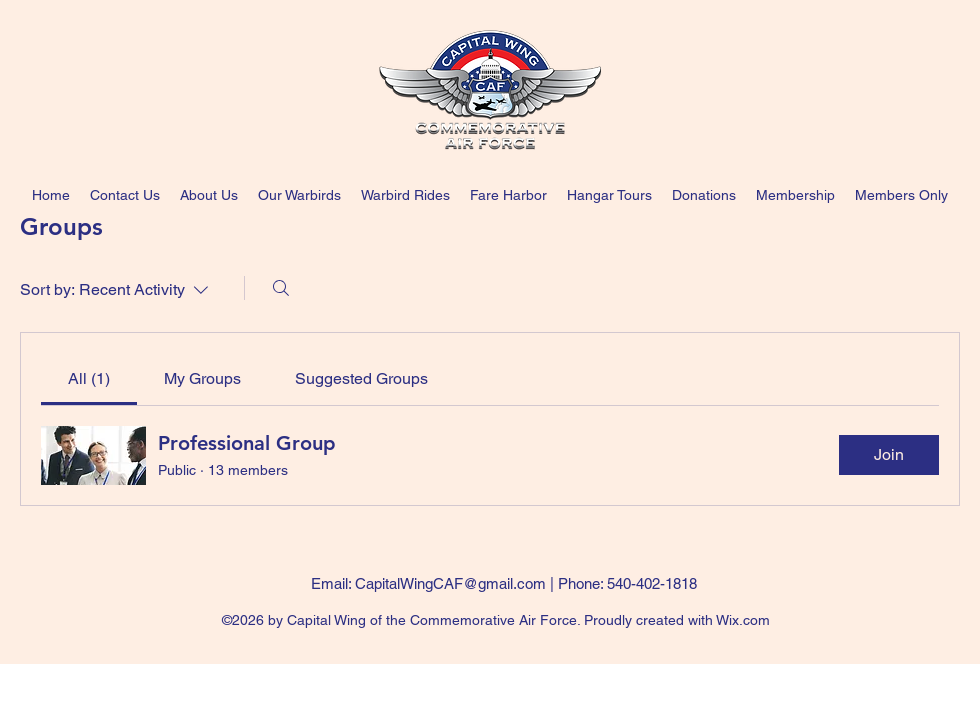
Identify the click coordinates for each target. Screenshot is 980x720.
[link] (89, 378)
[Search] (281, 288)
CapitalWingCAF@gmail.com (450, 583)
